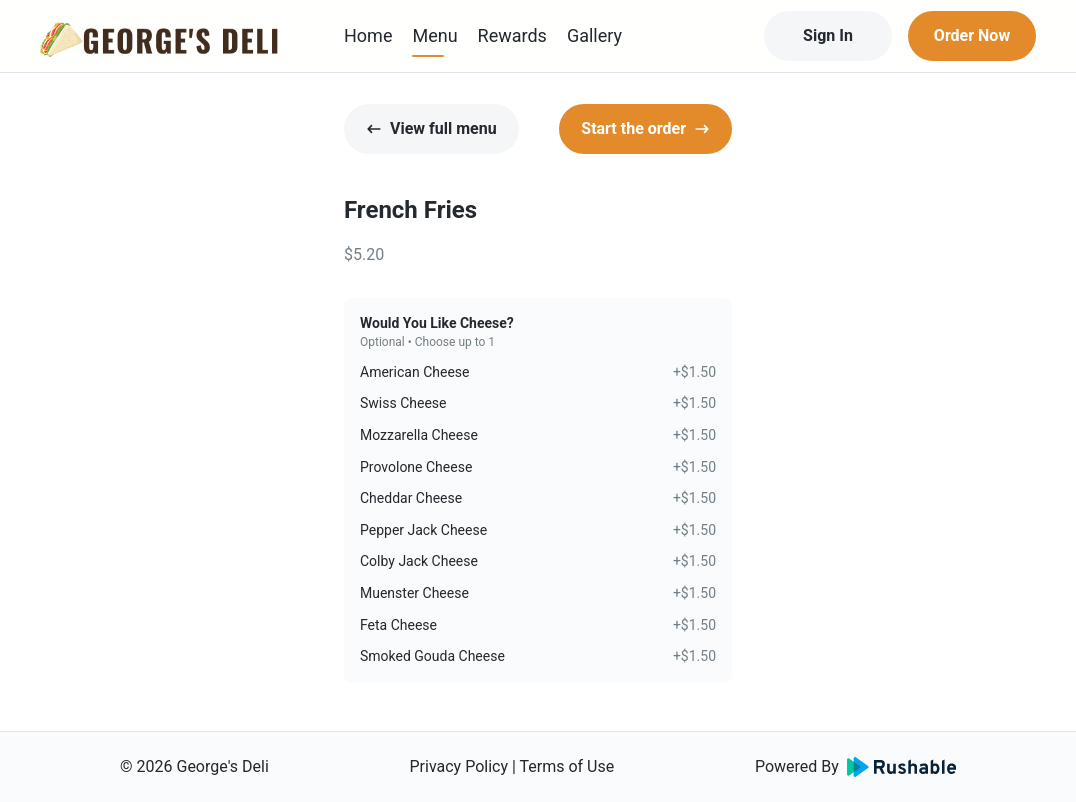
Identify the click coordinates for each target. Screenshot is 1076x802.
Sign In (828, 35)
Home (368, 35)
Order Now (972, 35)
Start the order (645, 128)
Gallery (594, 35)
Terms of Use (567, 766)
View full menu (431, 128)
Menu (434, 35)
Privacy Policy (458, 766)
